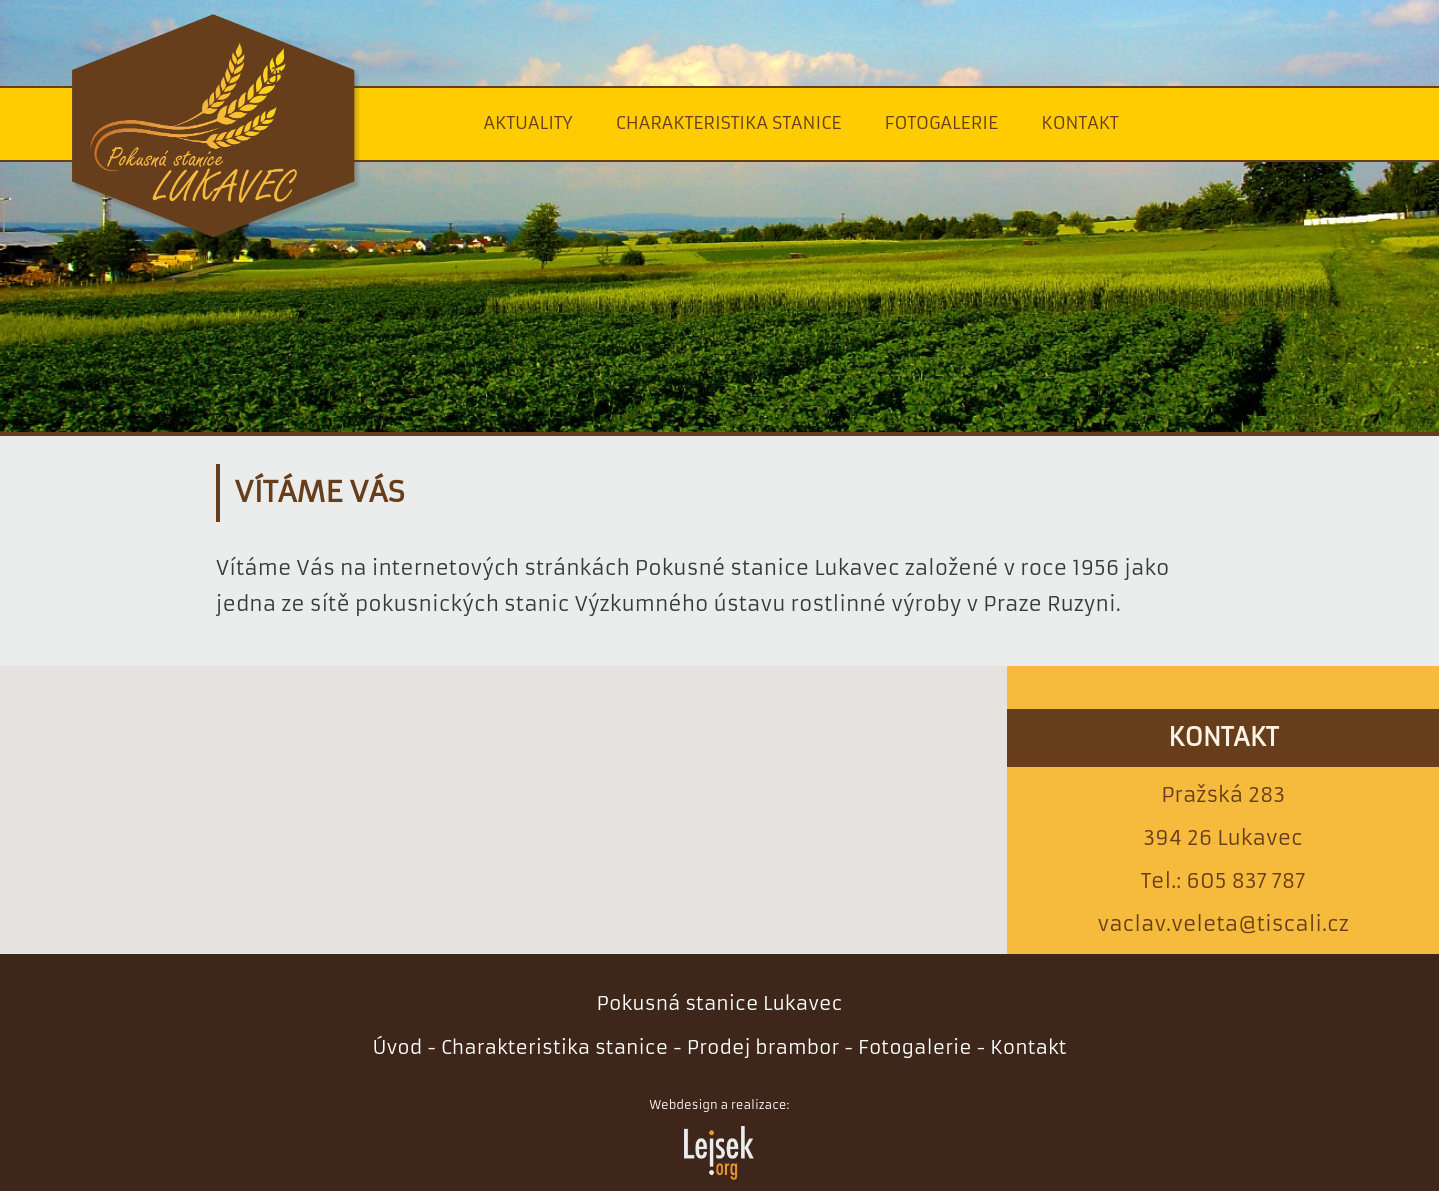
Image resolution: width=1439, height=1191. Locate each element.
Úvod (397, 1047)
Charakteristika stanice (729, 123)
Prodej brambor (763, 1047)
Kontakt (1080, 123)
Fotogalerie (942, 123)
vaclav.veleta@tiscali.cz (1223, 924)
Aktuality (527, 123)
